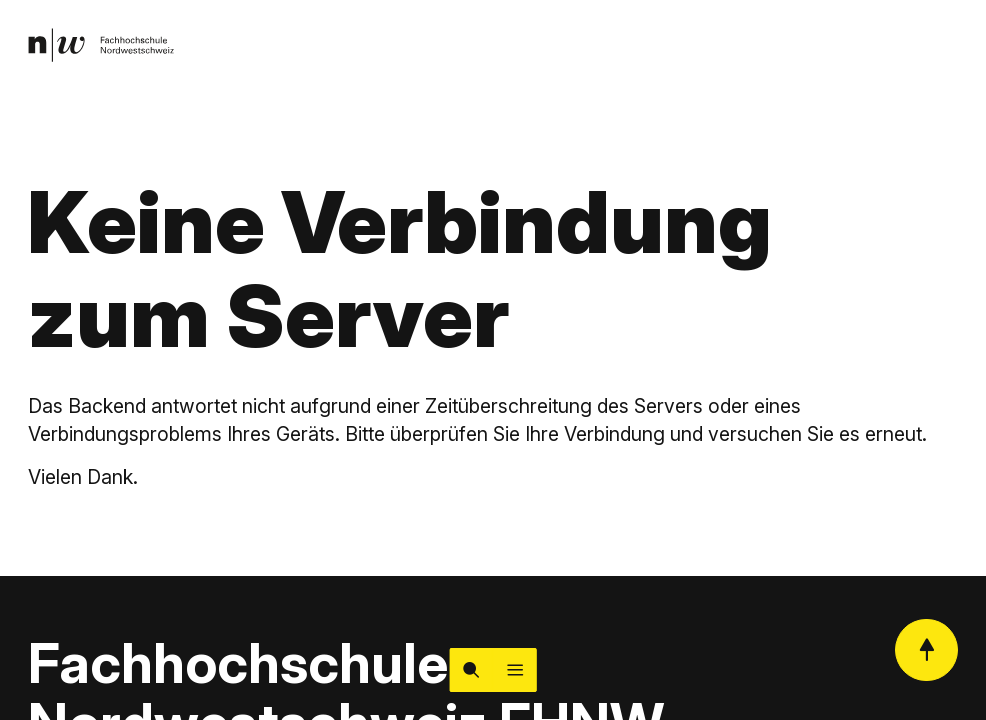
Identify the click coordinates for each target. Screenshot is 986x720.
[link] (100, 44)
